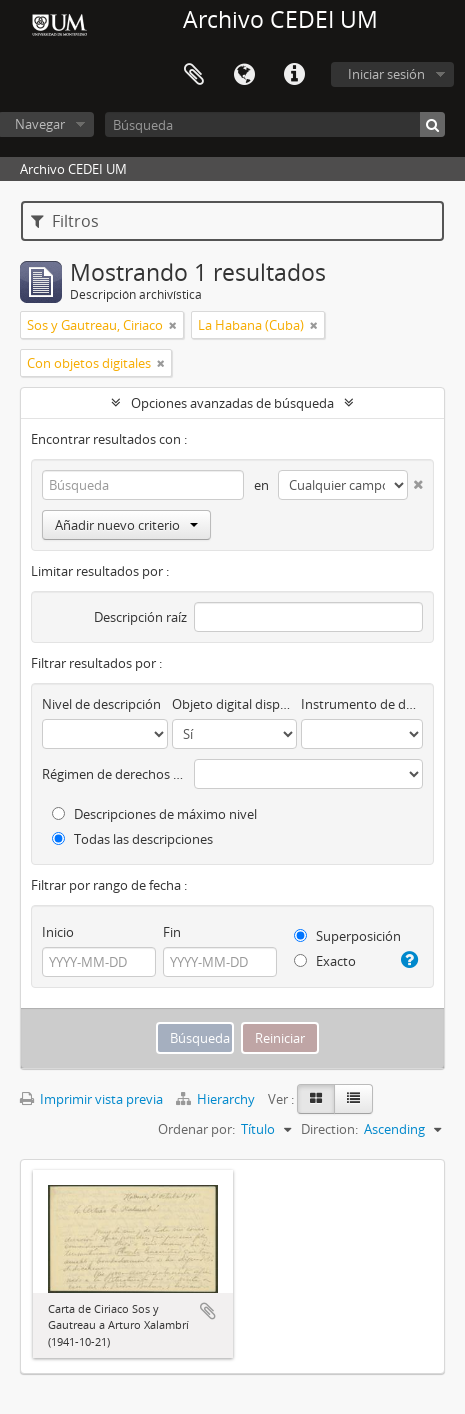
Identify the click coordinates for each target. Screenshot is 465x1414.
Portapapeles (194, 75)
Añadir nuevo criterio (126, 525)
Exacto (325, 961)
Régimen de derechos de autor (114, 774)
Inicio (58, 932)
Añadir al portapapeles (208, 1311)
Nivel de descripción (101, 704)
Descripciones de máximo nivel (154, 814)
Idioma (244, 75)
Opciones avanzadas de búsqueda (232, 403)
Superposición (347, 936)
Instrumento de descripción (362, 704)
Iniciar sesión (386, 74)
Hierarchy (217, 1099)
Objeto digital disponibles (235, 704)
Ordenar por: (196, 1129)
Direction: (329, 1129)
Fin (172, 932)
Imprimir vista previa (91, 1099)
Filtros (65, 221)
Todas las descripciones (132, 839)
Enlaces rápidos (294, 75)
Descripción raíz (140, 617)
